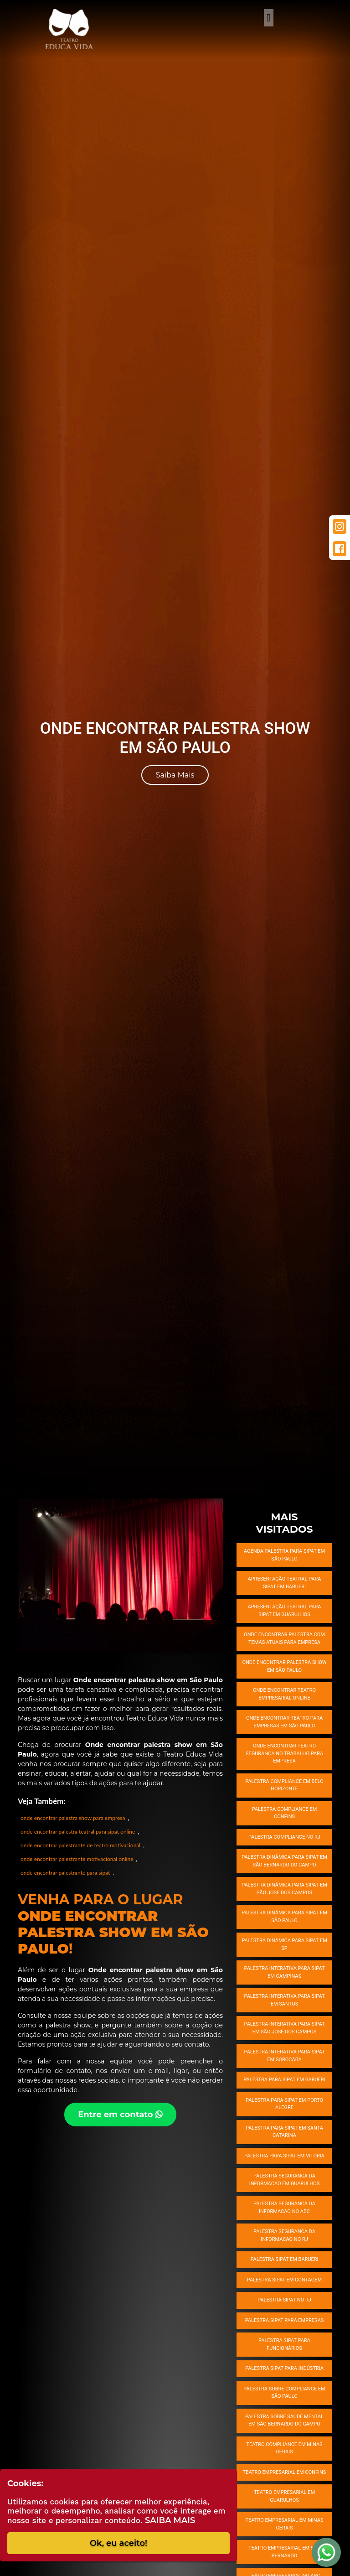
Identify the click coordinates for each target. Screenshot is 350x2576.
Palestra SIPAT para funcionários (284, 2344)
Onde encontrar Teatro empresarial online (284, 1694)
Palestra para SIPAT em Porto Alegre (284, 2104)
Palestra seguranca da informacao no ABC (284, 2207)
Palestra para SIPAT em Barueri (284, 2080)
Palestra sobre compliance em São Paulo (284, 2393)
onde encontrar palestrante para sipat (65, 1872)
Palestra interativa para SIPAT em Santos (284, 2000)
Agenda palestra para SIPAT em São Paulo (284, 1555)
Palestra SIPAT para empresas (284, 2320)
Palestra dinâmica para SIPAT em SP (284, 1944)
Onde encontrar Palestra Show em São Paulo (284, 1666)
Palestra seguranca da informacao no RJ (284, 2235)
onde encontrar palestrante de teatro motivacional (80, 1845)
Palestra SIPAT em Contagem (284, 2280)
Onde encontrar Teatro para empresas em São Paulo (284, 1722)
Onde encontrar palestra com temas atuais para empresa (284, 1638)
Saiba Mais (175, 775)
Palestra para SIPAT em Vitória (284, 2156)
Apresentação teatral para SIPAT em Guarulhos (284, 1610)
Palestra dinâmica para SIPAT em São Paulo (284, 1916)
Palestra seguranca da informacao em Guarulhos (284, 2180)
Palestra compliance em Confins (284, 1813)
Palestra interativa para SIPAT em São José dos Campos (284, 2028)
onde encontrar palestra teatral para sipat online (78, 1831)
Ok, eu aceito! (118, 2543)
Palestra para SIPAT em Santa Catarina (284, 2132)
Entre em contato (120, 2115)
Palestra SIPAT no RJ (284, 2300)
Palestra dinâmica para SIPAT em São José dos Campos (284, 1889)
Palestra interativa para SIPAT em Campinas (284, 1972)
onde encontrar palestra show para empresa (73, 1817)
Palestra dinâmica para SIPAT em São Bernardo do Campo (284, 1861)
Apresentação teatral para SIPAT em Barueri (284, 1583)
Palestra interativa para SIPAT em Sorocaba (284, 2056)
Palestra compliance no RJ (284, 1837)
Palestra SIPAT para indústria (284, 2368)
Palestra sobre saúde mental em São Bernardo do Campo (284, 2420)
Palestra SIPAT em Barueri (284, 2259)
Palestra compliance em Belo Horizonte (284, 1785)
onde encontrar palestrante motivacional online (77, 1859)
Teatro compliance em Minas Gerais (284, 2448)
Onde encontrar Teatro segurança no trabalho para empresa (284, 1753)
